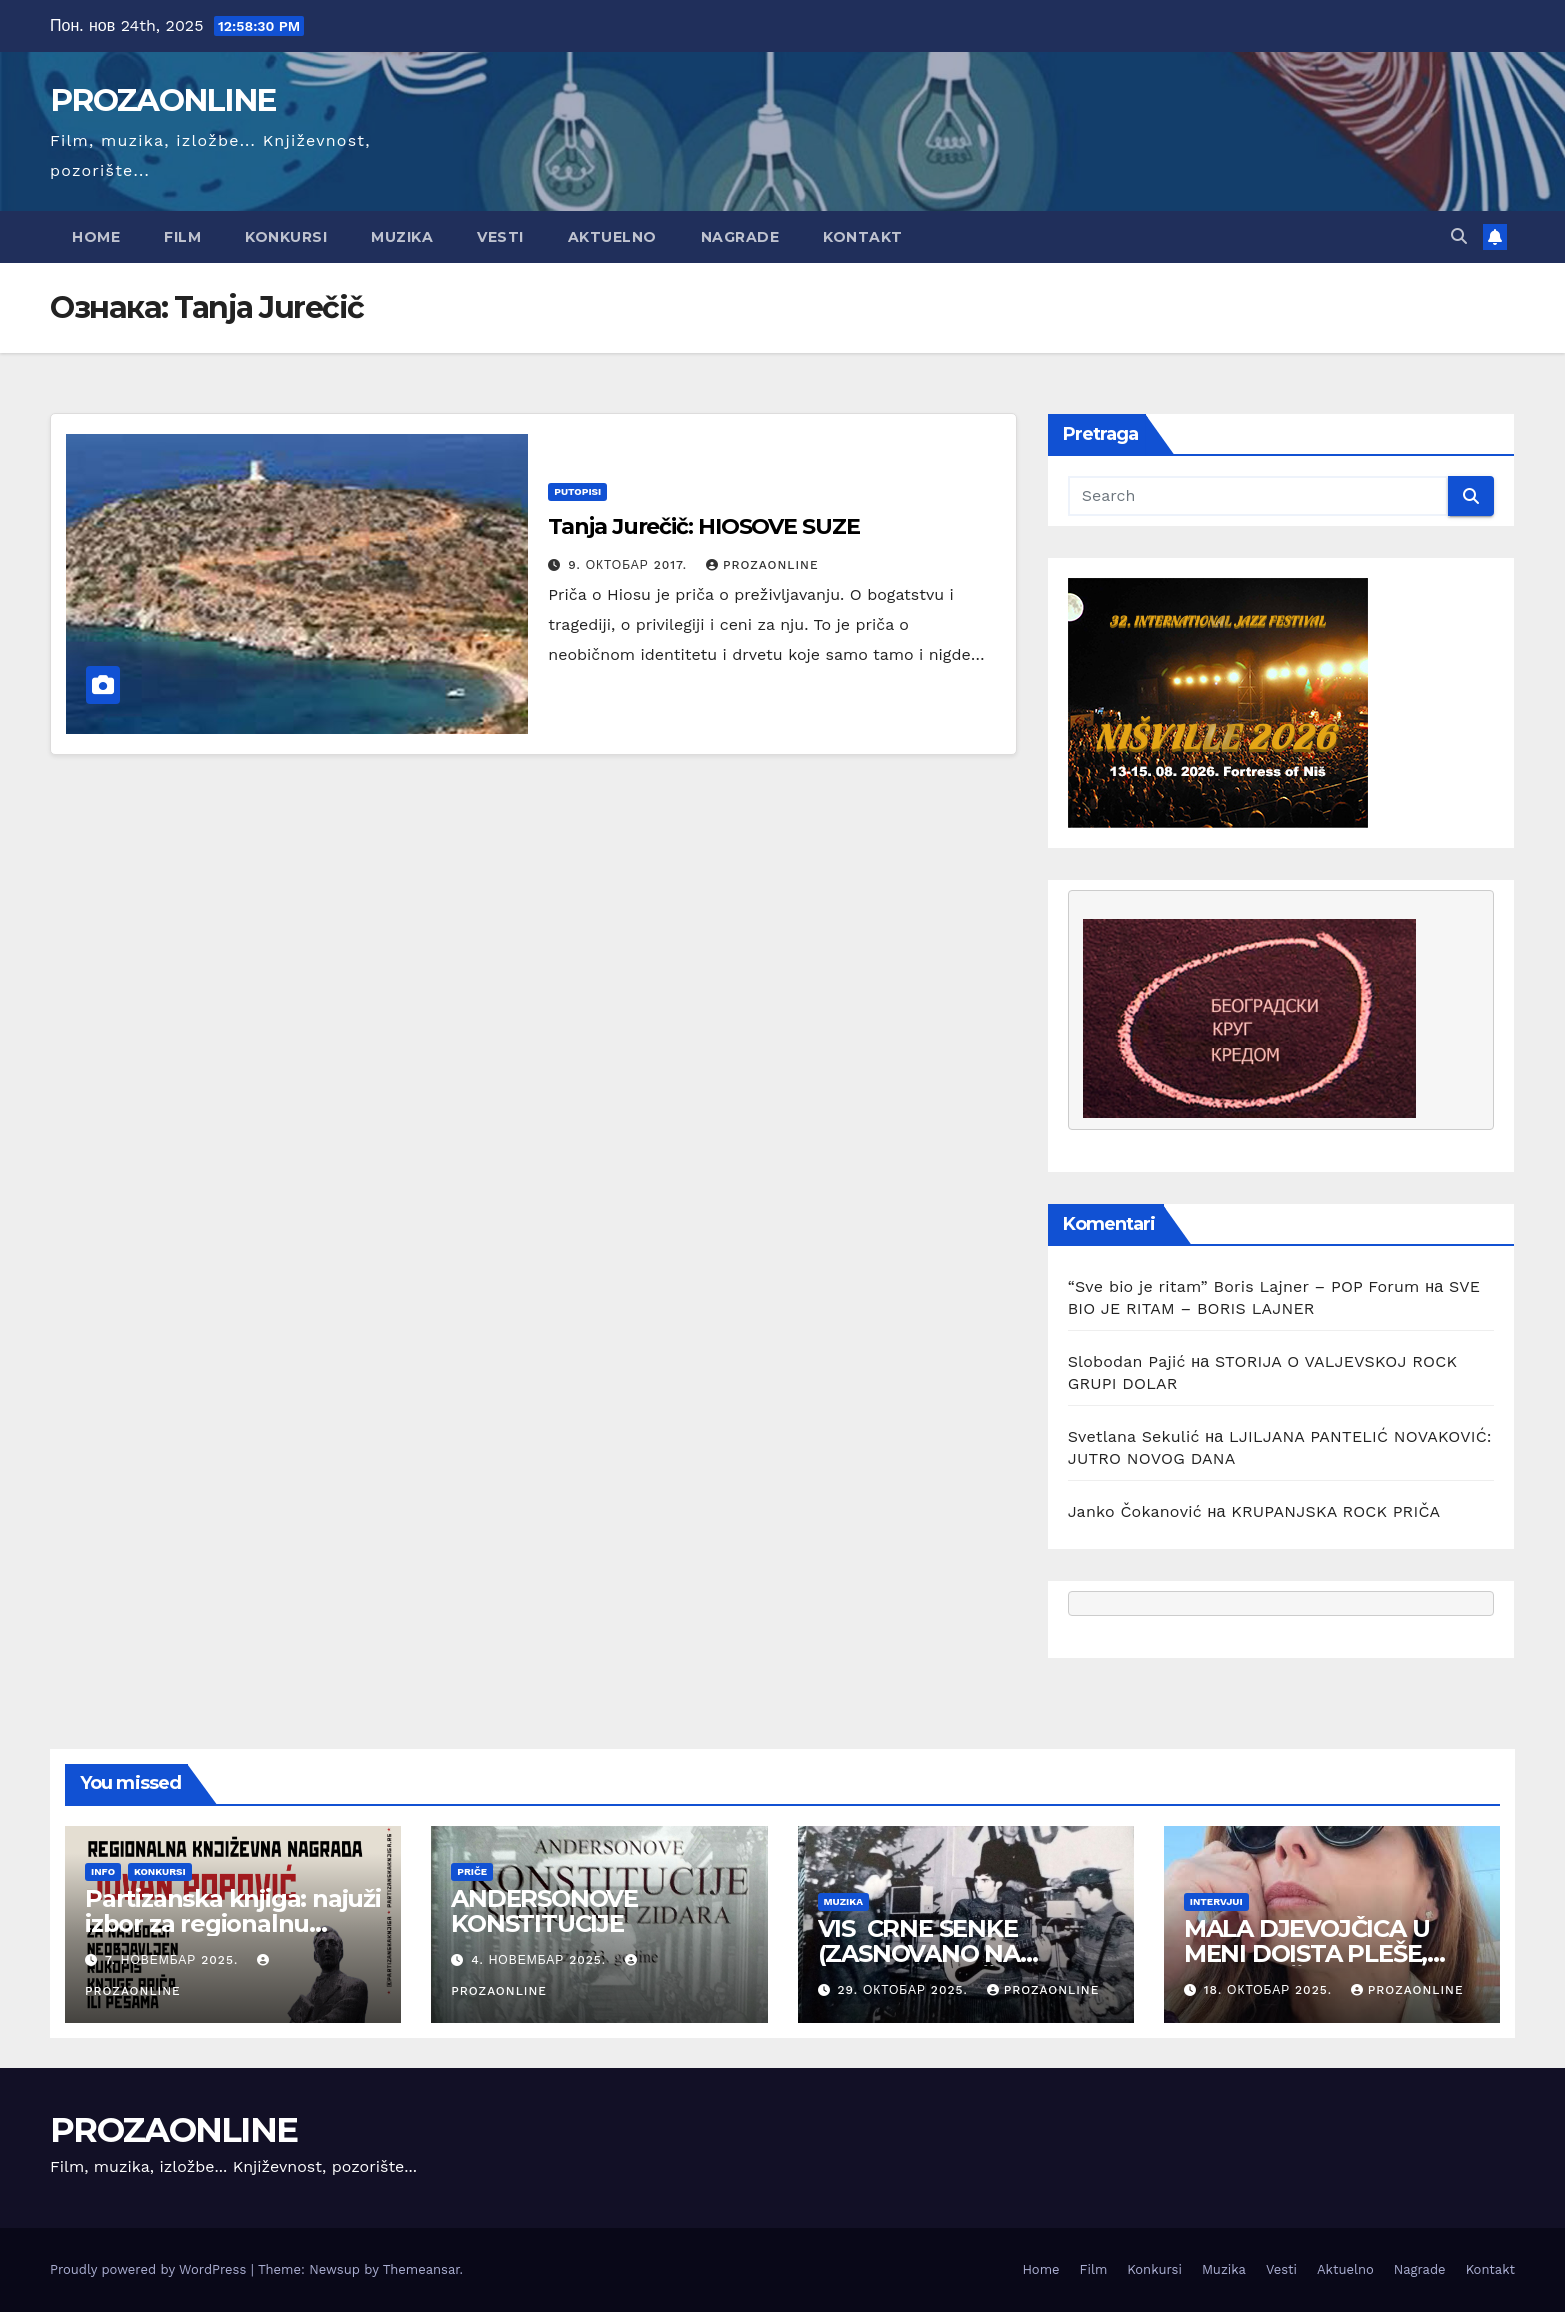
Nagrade (740, 237)
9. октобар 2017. (630, 565)
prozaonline (762, 565)
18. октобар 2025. (1270, 1990)
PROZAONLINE (162, 100)
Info (103, 1871)
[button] (1459, 236)
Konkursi (286, 237)
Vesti (500, 237)
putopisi (577, 491)
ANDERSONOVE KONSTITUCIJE (547, 1911)
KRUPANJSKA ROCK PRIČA (1335, 1511)
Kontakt (863, 237)
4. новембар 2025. (541, 1960)
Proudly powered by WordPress (150, 2269)
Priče (472, 1871)
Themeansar (421, 2269)
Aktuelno (612, 237)
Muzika (402, 237)
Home (96, 237)
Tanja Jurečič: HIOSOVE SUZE (703, 526)
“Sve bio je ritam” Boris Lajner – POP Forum (1244, 1286)
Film (182, 237)
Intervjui (1216, 1901)
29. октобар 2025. (904, 1990)
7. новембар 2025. (174, 1960)
